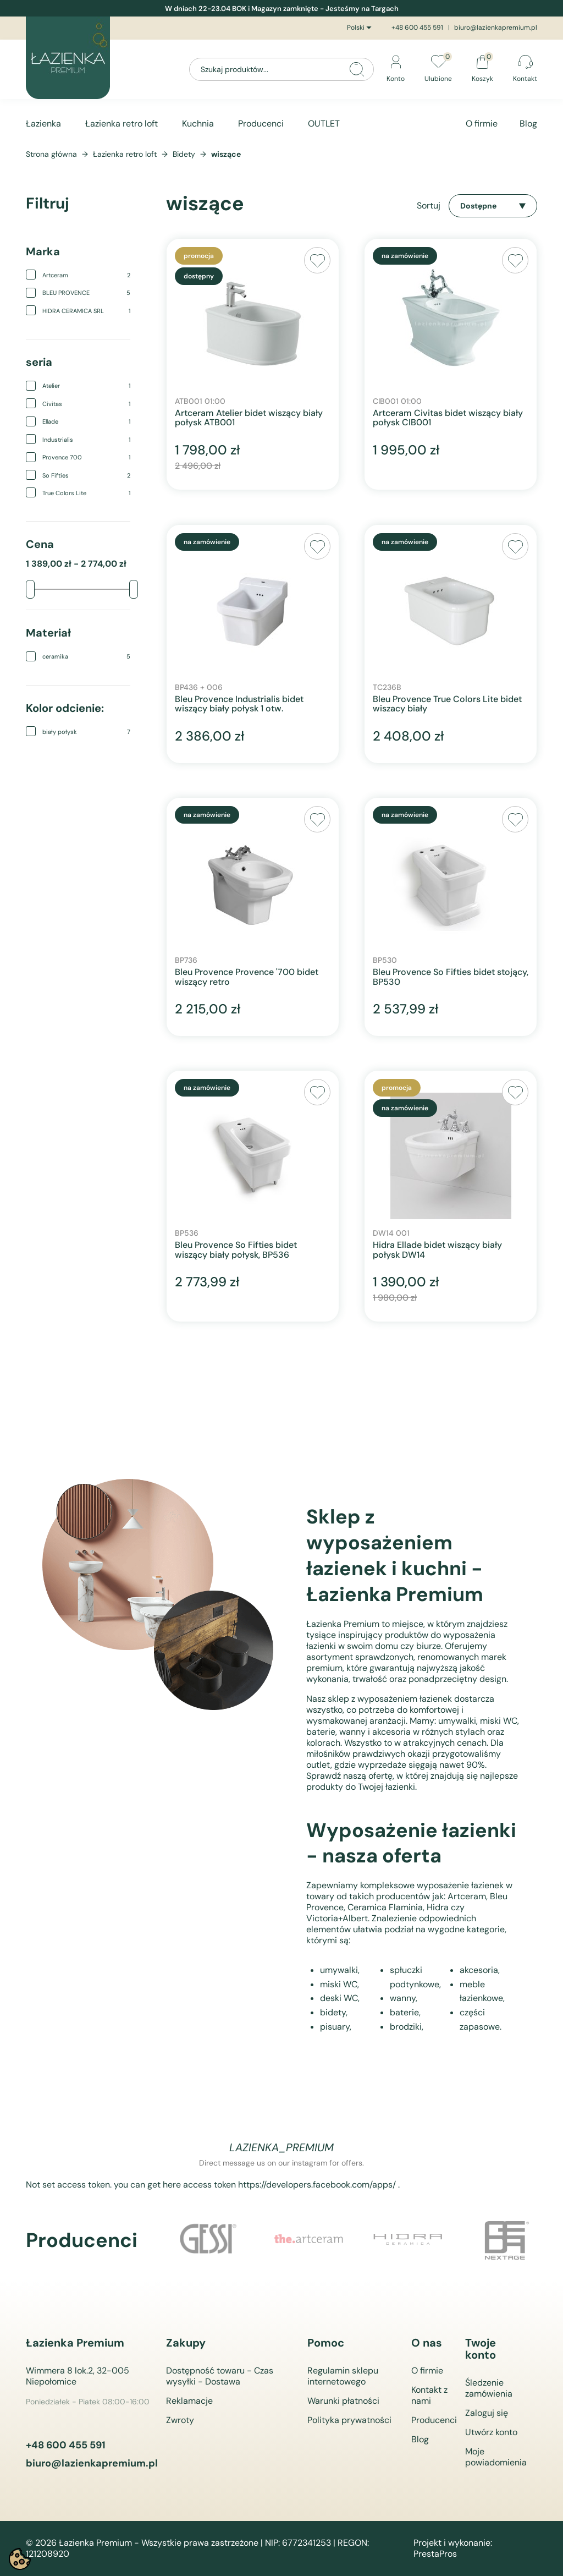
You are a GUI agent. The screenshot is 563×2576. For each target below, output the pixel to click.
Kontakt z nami (429, 2395)
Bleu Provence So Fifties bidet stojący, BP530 (450, 976)
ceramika (86, 656)
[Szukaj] (281, 69)
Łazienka (43, 123)
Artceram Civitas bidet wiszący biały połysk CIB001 (448, 417)
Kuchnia (198, 123)
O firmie (482, 123)
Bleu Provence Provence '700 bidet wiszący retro (246, 976)
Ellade (86, 421)
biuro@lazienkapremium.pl (495, 27)
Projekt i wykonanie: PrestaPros (452, 2548)
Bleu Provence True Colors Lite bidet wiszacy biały (447, 704)
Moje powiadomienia (496, 2457)
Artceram (86, 275)
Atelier (86, 385)
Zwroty (180, 2420)
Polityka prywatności (349, 2420)
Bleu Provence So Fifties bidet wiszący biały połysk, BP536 (236, 1249)
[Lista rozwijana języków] (361, 28)
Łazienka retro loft (121, 123)
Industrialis (86, 439)
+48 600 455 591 (417, 27)
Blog (528, 123)
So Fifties (86, 475)
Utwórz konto (491, 2432)
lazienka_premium (281, 2147)
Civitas (86, 403)
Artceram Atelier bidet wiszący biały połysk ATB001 (249, 417)
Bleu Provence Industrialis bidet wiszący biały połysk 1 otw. (239, 704)
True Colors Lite (86, 492)
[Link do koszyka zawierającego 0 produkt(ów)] (482, 69)
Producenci (261, 123)
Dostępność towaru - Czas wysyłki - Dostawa (219, 2376)
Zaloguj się (486, 2413)
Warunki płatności (343, 2401)
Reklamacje (189, 2401)
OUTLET (324, 123)
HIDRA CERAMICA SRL (86, 310)
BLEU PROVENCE (86, 292)
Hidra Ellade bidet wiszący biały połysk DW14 (437, 1249)
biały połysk (86, 731)
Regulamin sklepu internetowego (342, 2376)
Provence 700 (86, 457)
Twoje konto (480, 2349)
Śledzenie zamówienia (488, 2388)
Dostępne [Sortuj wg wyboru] (493, 206)
